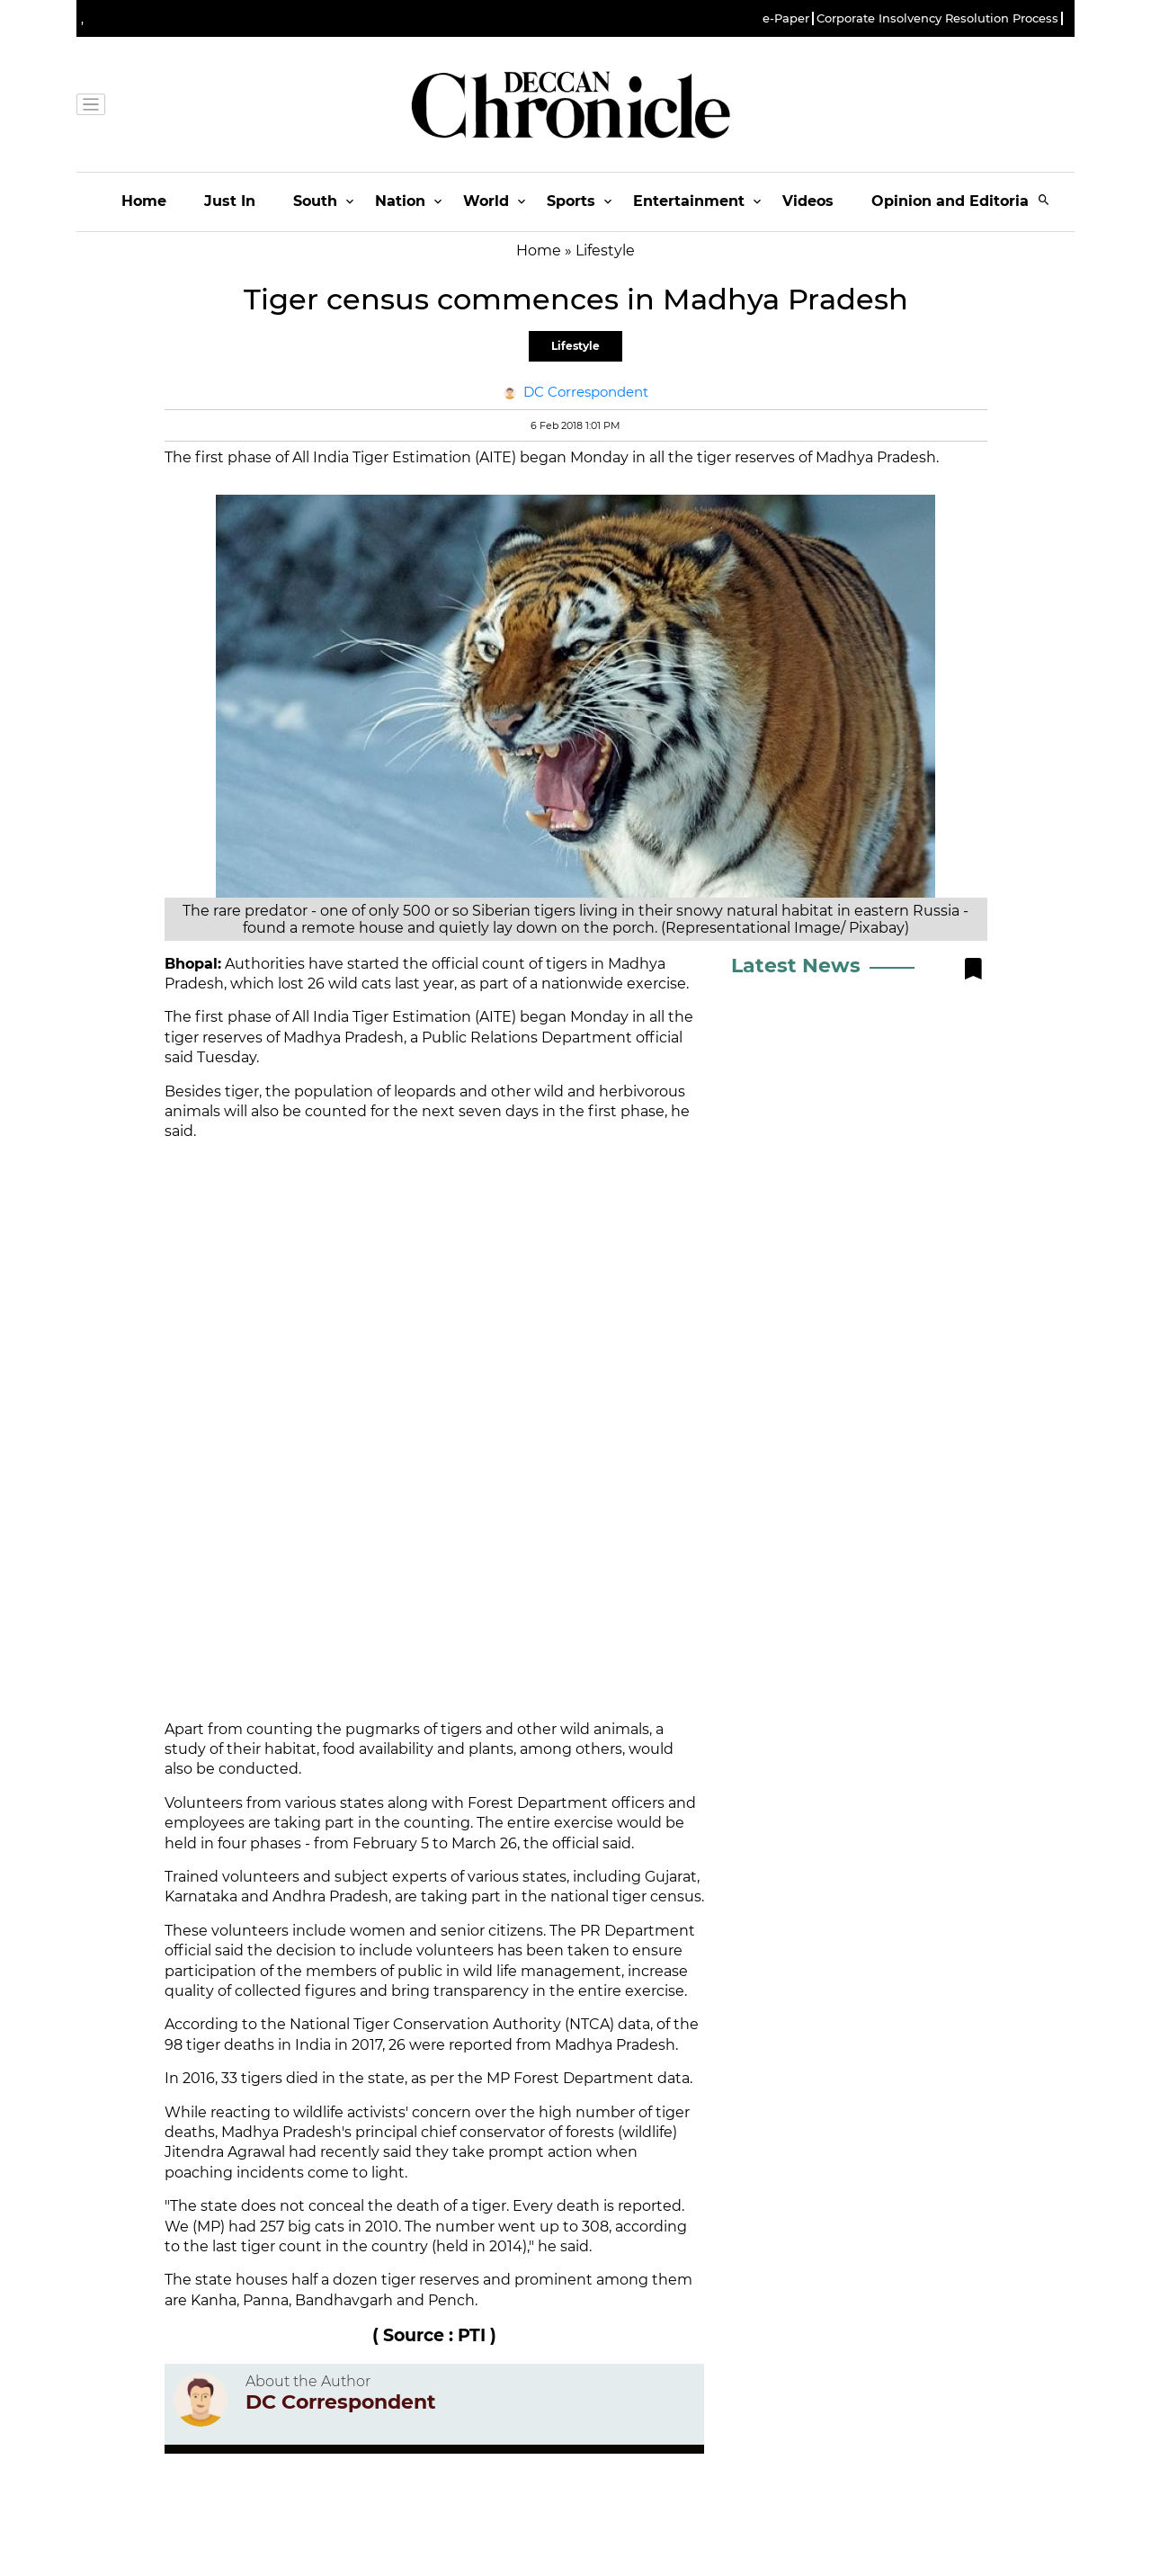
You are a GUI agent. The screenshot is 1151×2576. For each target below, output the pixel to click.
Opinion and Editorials (956, 201)
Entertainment (689, 201)
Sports (571, 201)
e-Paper (786, 18)
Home (143, 201)
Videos (808, 201)
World (486, 201)
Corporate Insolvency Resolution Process (937, 18)
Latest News (796, 965)
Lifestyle (575, 346)
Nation (400, 201)
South (315, 201)
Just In (229, 201)
